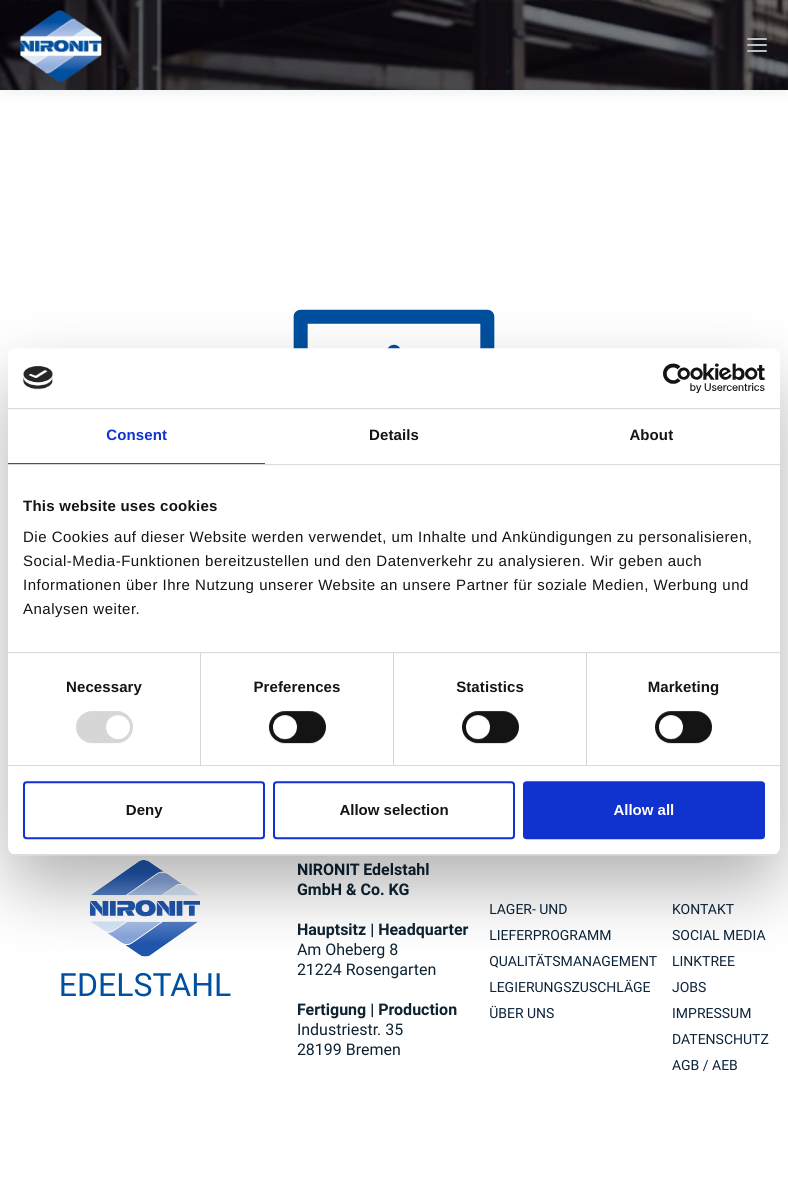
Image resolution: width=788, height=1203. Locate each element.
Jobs (689, 988)
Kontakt (703, 910)
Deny (144, 809)
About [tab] (651, 435)
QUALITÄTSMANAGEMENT (573, 962)
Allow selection (393, 809)
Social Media (719, 936)
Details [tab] (394, 435)
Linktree (703, 962)
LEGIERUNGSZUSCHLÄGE (569, 988)
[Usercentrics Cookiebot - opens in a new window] (677, 378)
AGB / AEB (705, 1066)
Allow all (643, 809)
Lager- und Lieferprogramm (550, 923)
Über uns (521, 1014)
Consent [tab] (136, 435)
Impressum (711, 1014)
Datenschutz (720, 1040)
